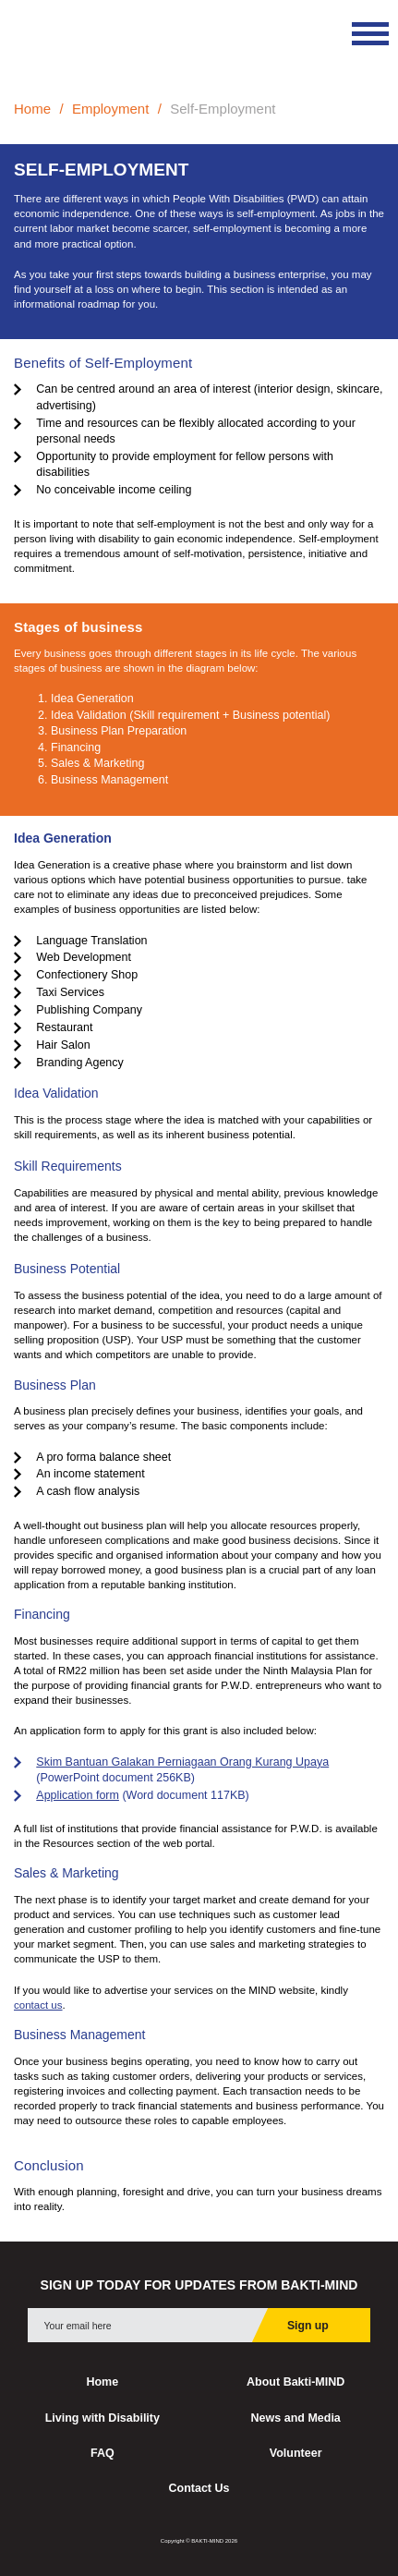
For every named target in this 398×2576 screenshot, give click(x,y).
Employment (110, 108)
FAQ (102, 2453)
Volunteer (296, 2453)
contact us (38, 2005)
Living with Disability (102, 2418)
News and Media (296, 2418)
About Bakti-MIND (295, 2382)
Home (32, 108)
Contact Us (199, 2488)
